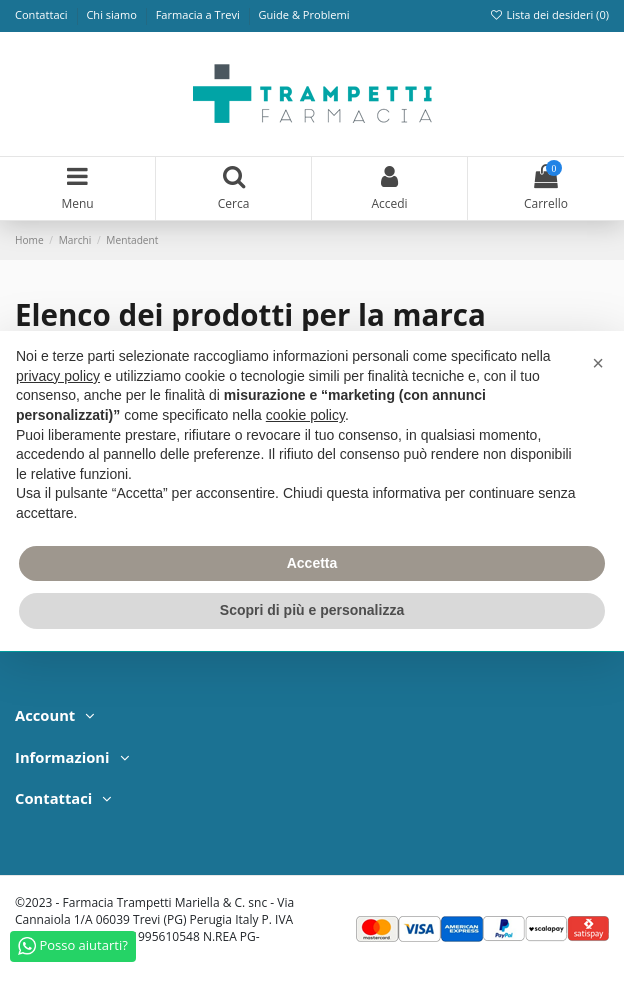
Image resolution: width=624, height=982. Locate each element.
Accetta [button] (312, 563)
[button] (598, 363)
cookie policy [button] (305, 415)
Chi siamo (112, 14)
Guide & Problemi (303, 14)
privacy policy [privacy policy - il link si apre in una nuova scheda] (58, 376)
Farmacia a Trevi (199, 14)
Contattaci (43, 14)
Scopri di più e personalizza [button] (312, 610)
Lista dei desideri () (549, 14)
